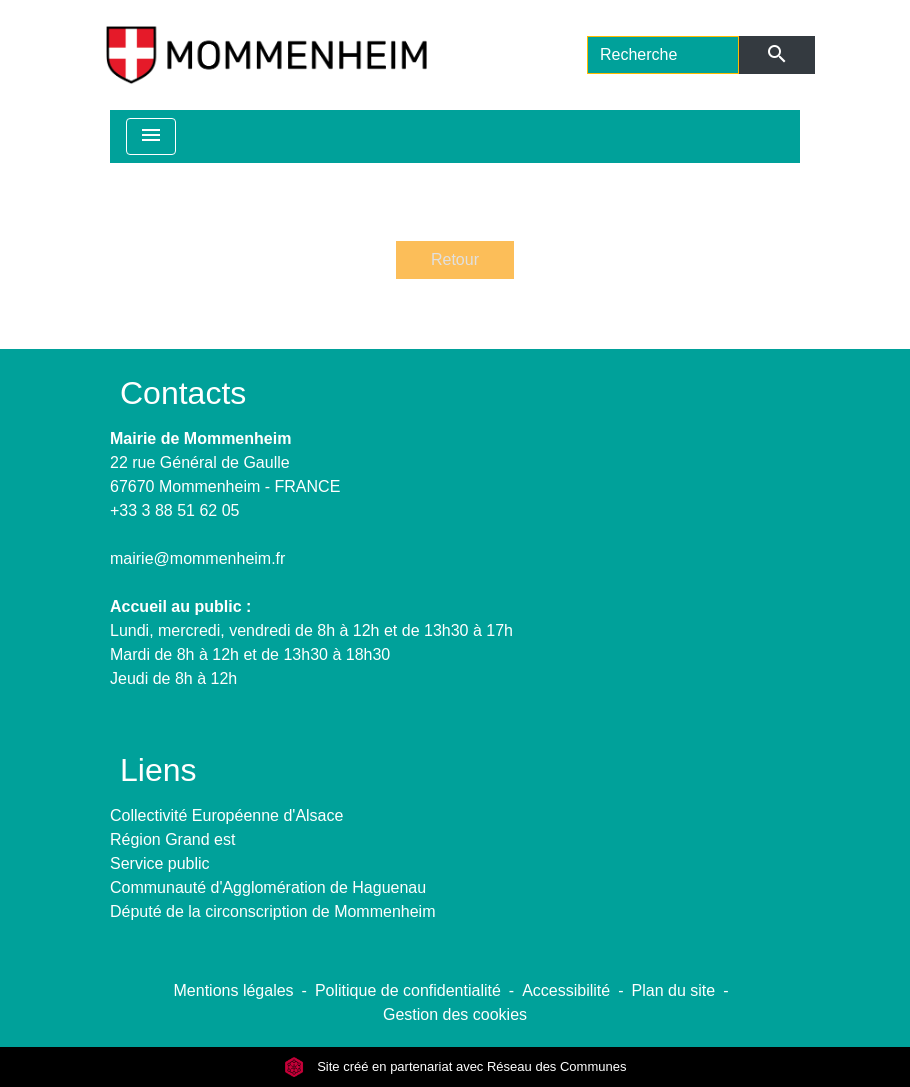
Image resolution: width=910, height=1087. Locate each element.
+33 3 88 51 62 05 (174, 510)
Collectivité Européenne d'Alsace (226, 815)
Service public (160, 863)
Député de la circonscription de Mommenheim (272, 911)
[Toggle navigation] (151, 136)
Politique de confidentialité (408, 990)
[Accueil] (266, 55)
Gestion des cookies (455, 1014)
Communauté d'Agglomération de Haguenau (268, 887)
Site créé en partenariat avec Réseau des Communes (455, 1066)
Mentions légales (234, 990)
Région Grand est (172, 839)
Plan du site (674, 990)
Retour (455, 259)
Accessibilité (566, 990)
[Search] (663, 55)
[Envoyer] (777, 55)
